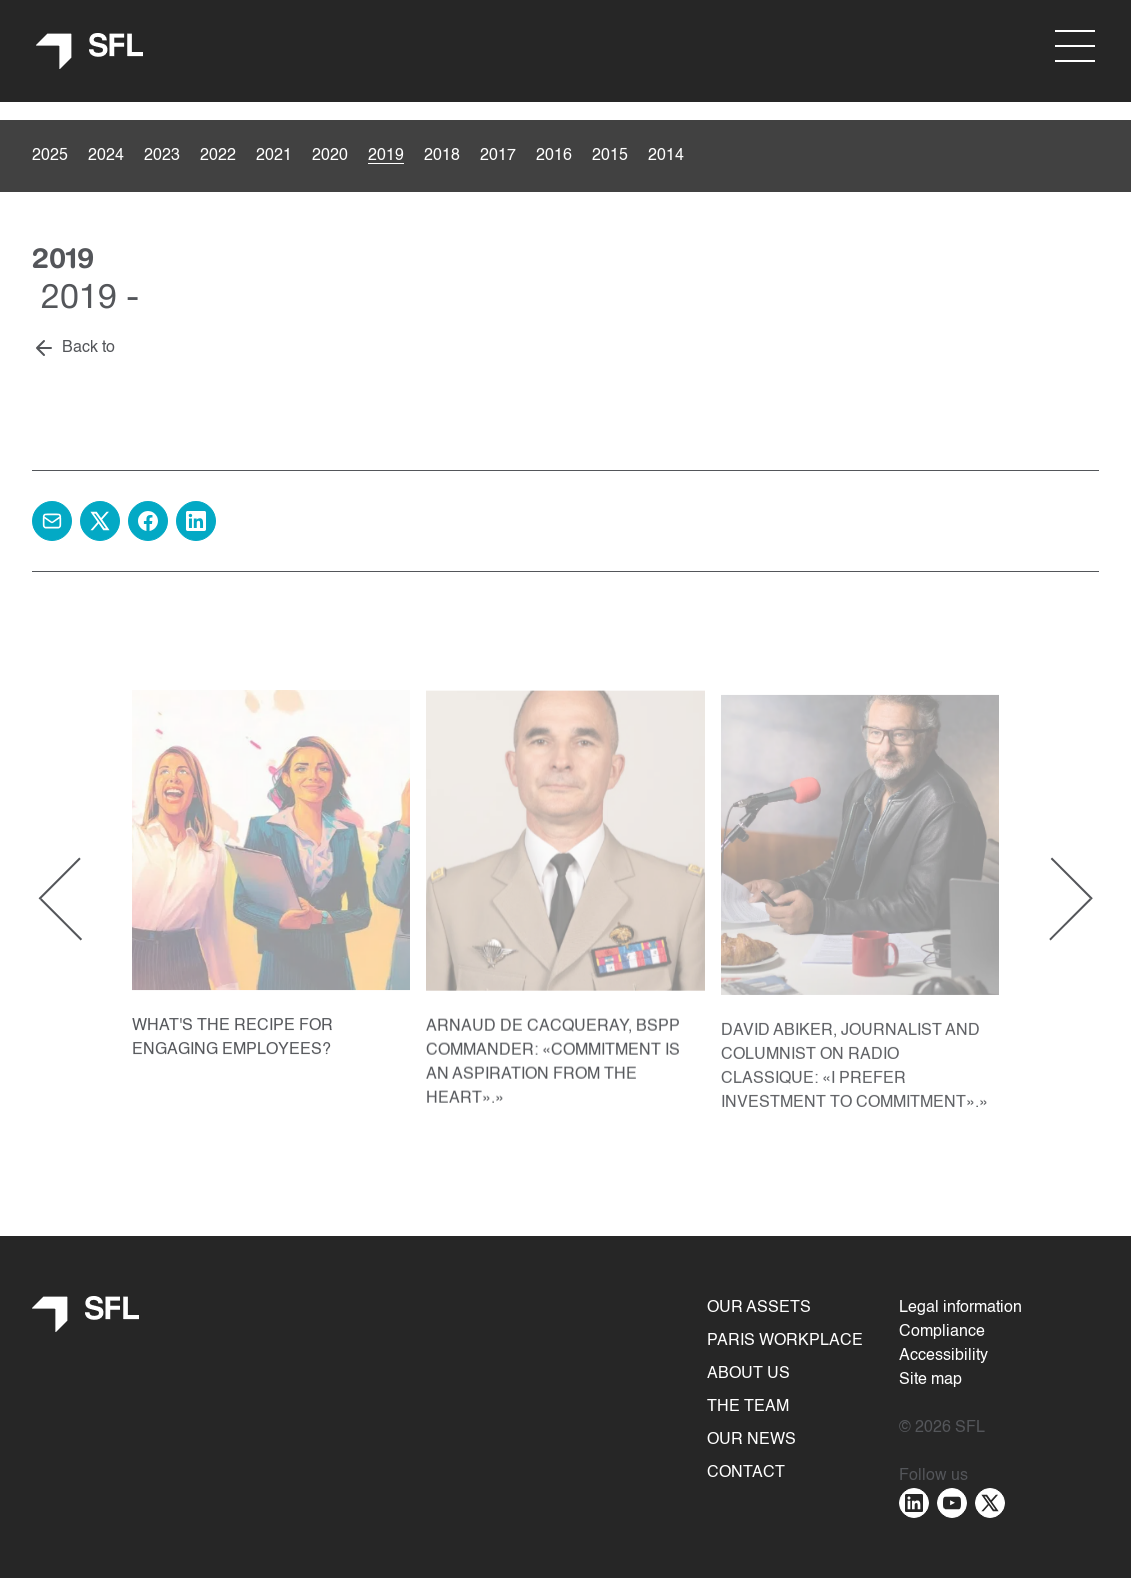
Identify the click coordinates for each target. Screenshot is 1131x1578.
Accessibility (943, 1356)
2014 (666, 156)
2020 (330, 156)
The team (748, 1407)
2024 (106, 156)
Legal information (960, 1308)
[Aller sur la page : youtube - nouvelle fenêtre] (952, 1503)
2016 (554, 156)
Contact (746, 1473)
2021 (274, 156)
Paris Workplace (785, 1341)
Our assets (759, 1308)
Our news (751, 1440)
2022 (218, 156)
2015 (610, 156)
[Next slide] (1050, 901)
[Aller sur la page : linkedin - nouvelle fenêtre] (914, 1503)
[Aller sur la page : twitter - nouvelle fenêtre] (990, 1503)
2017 (498, 156)
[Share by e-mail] (52, 521)
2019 (386, 156)
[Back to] (73, 349)
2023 (162, 156)
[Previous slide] (80, 901)
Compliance (942, 1332)
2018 (442, 156)
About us (748, 1374)
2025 (50, 156)
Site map (930, 1380)
